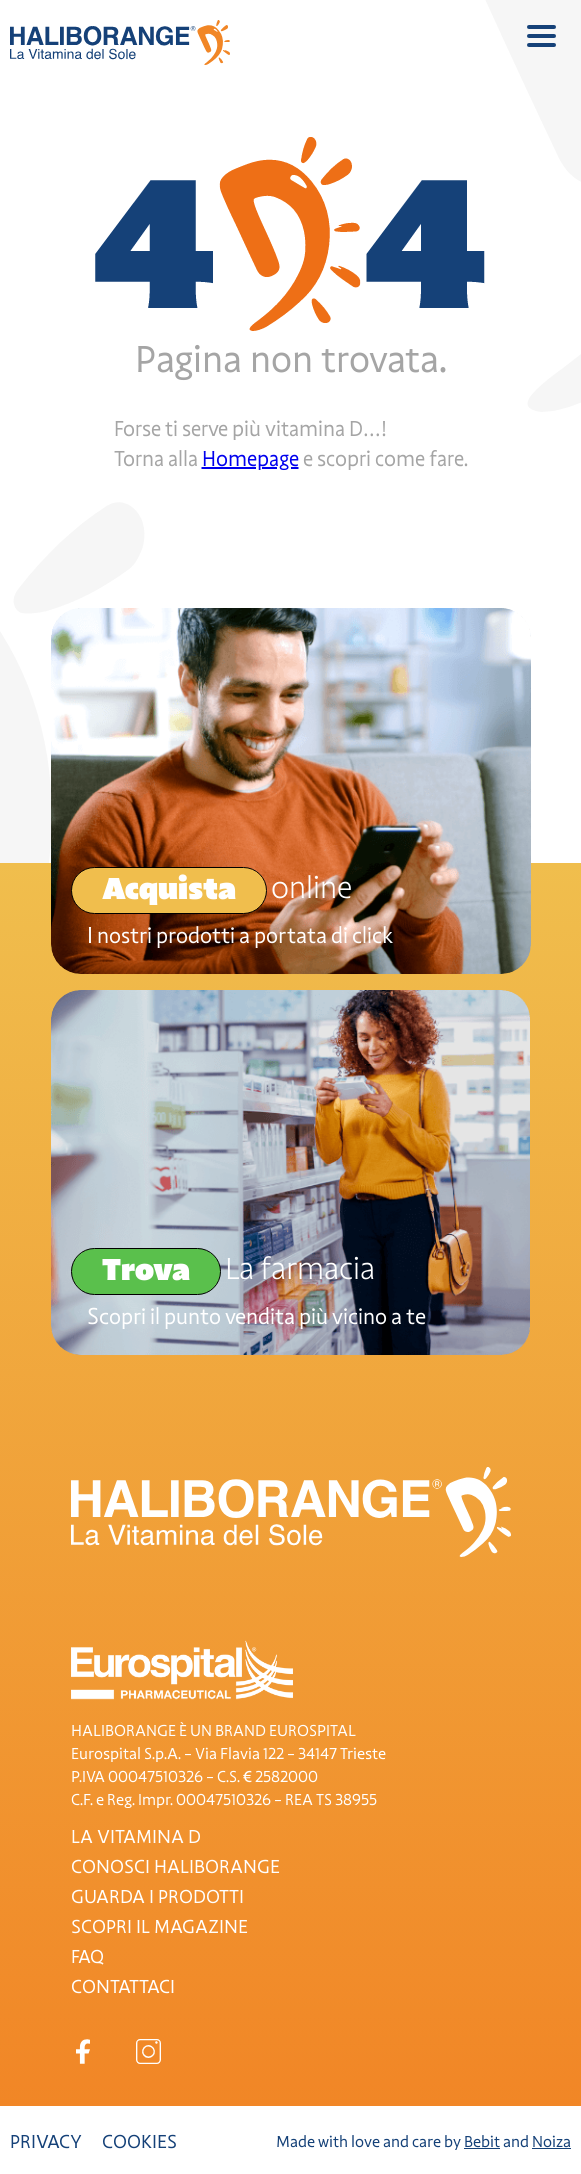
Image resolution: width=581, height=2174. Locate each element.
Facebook (83, 2051)
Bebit (482, 2142)
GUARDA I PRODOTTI (157, 1897)
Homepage (250, 459)
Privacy (46, 2142)
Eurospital (182, 1670)
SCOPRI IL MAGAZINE (159, 1927)
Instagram (148, 2051)
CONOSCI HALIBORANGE (175, 1867)
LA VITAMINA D (136, 1837)
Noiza (551, 2142)
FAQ (87, 1957)
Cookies (139, 2142)
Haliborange (120, 42)
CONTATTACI (123, 1987)
